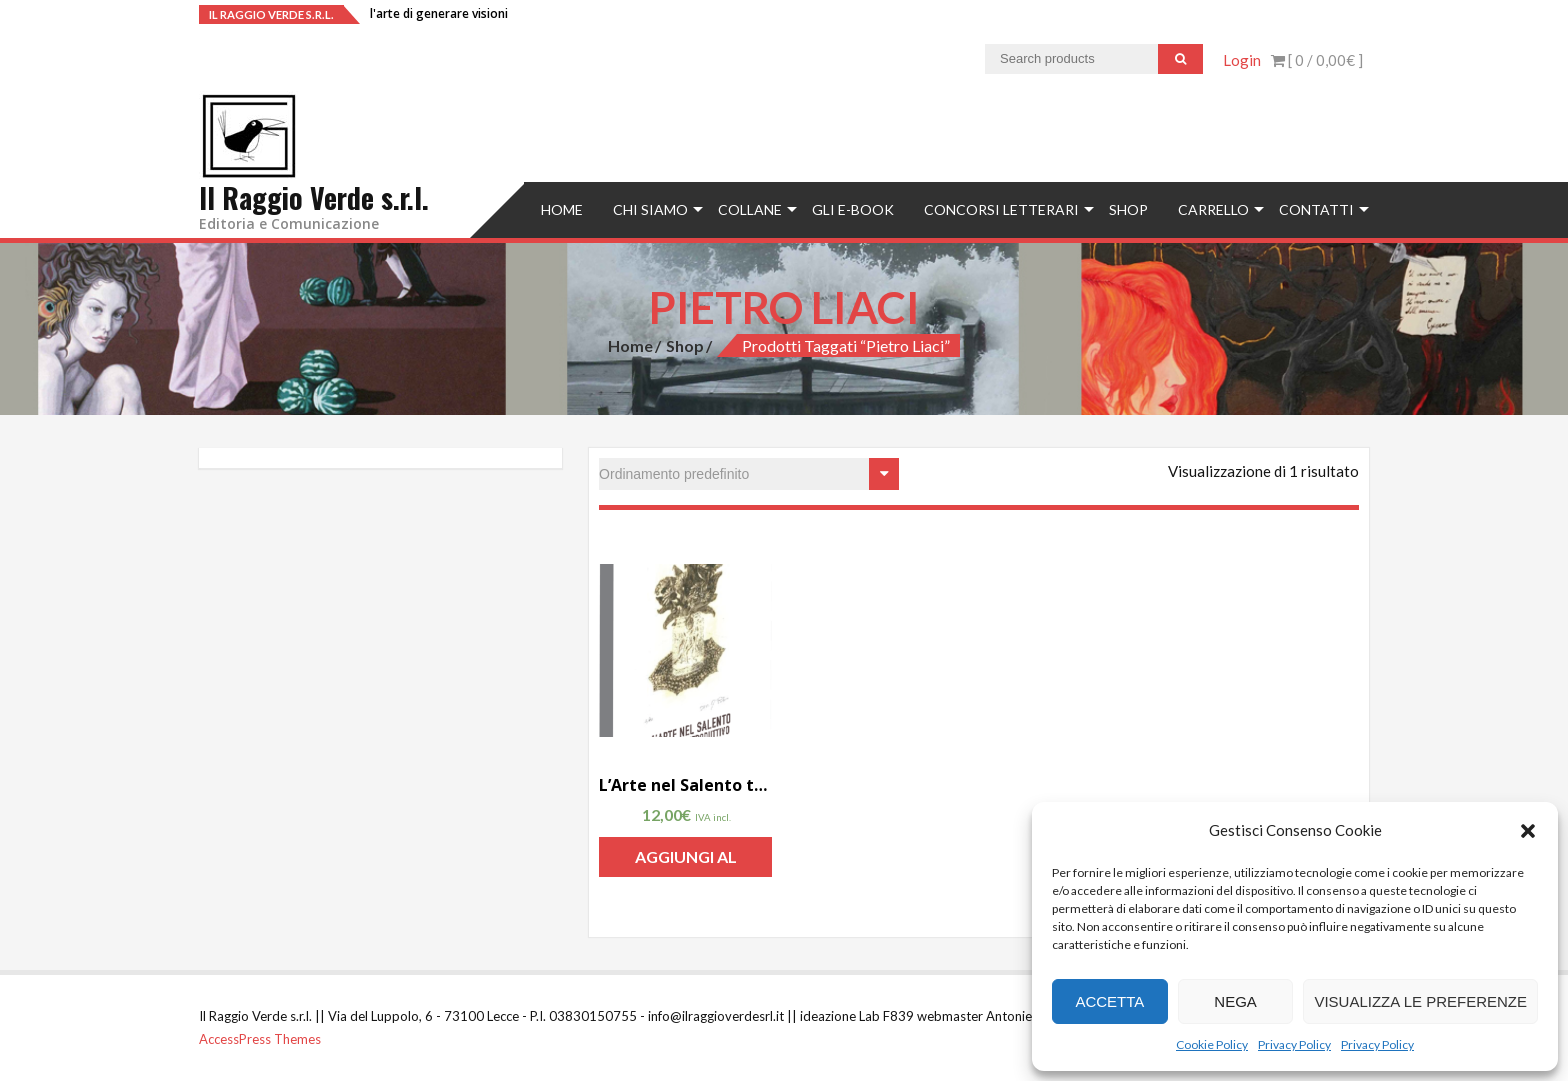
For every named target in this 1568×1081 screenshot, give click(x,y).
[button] (1528, 831)
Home (562, 209)
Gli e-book (853, 209)
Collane (750, 209)
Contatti (1316, 209)
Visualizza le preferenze (1420, 1001)
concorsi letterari (1001, 209)
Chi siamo (650, 209)
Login (1242, 60)
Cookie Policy (1212, 1044)
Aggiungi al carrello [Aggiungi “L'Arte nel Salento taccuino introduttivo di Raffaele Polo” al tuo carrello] (686, 862)
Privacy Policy (1294, 1044)
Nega (1235, 1001)
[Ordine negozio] (749, 474)
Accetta (1109, 1001)
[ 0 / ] (1317, 60)
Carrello (1213, 209)
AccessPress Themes (260, 1039)
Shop (1128, 209)
